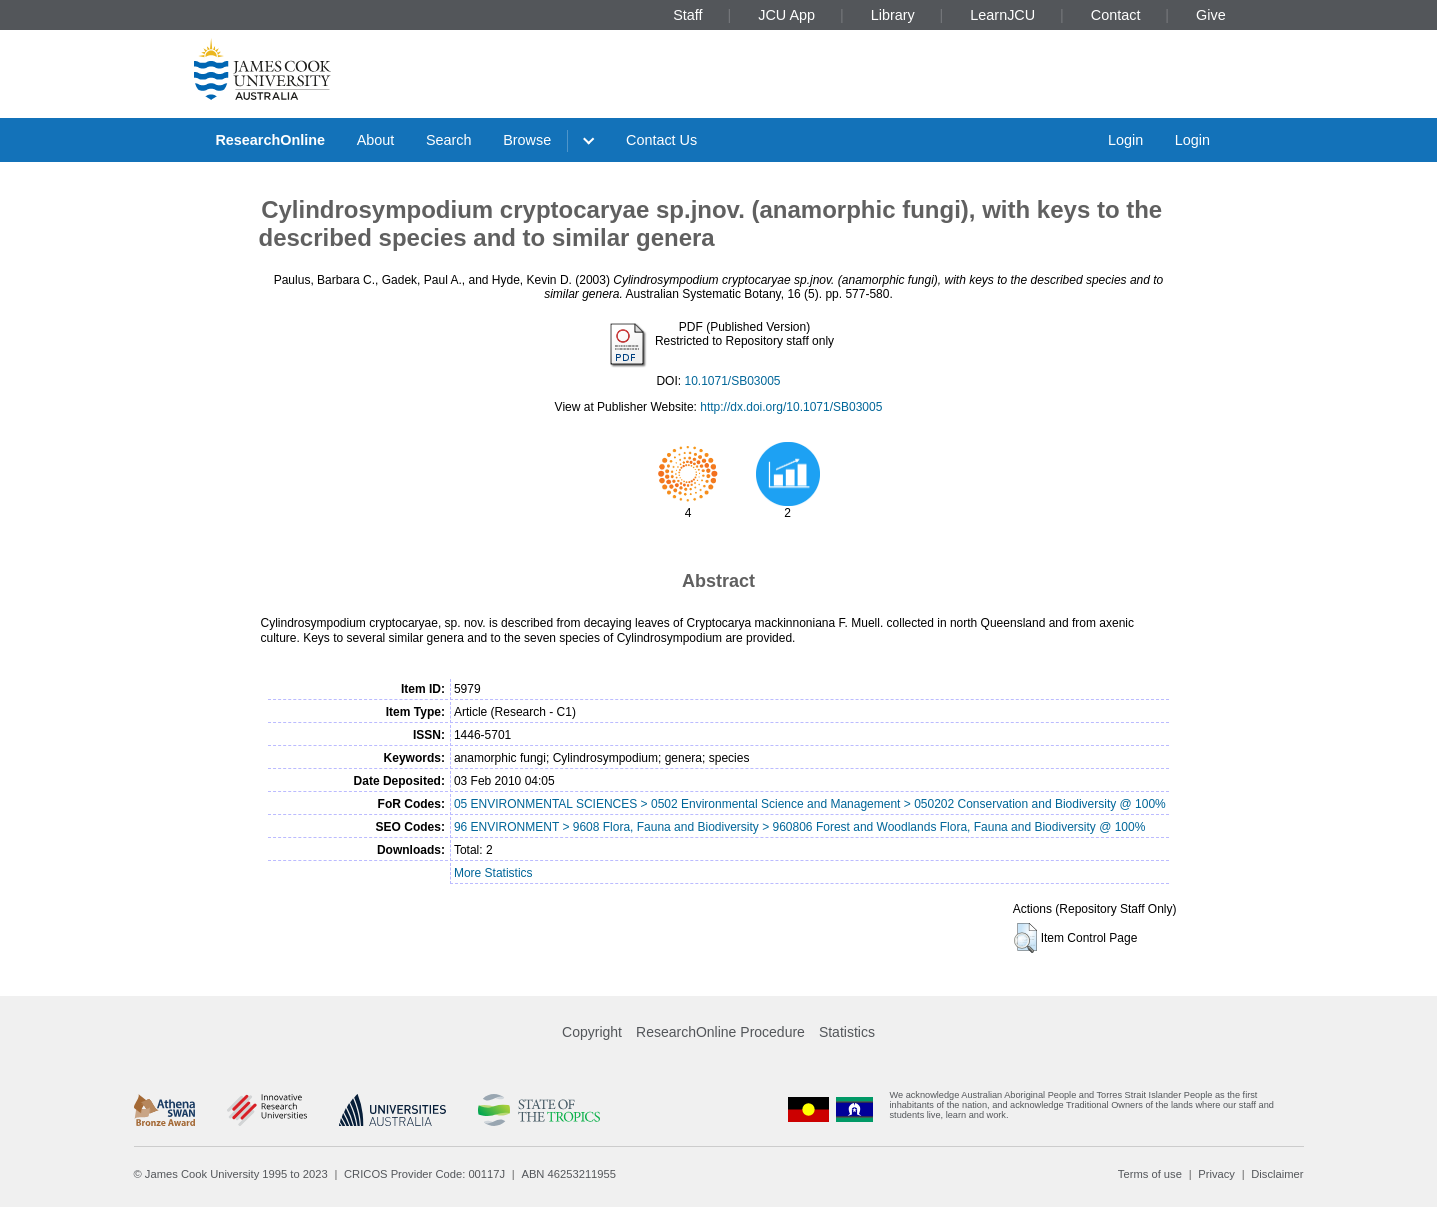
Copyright (592, 1032)
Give (1211, 15)
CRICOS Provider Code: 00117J (424, 1174)
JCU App (786, 15)
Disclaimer (1277, 1174)
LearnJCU (1002, 15)
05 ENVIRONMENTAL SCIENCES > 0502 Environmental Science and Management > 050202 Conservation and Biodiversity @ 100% (810, 804)
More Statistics (493, 873)
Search (449, 140)
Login (1125, 140)
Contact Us (661, 140)
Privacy (1216, 1174)
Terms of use (1150, 1174)
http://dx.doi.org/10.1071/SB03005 (791, 407)
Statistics (847, 1032)
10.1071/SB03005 (732, 381)
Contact (1116, 15)
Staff (687, 15)
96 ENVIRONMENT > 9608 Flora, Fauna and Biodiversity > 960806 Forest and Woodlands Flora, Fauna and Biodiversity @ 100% (799, 827)
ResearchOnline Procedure (720, 1032)
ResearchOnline (270, 140)
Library (893, 15)
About (376, 140)
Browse (527, 140)
